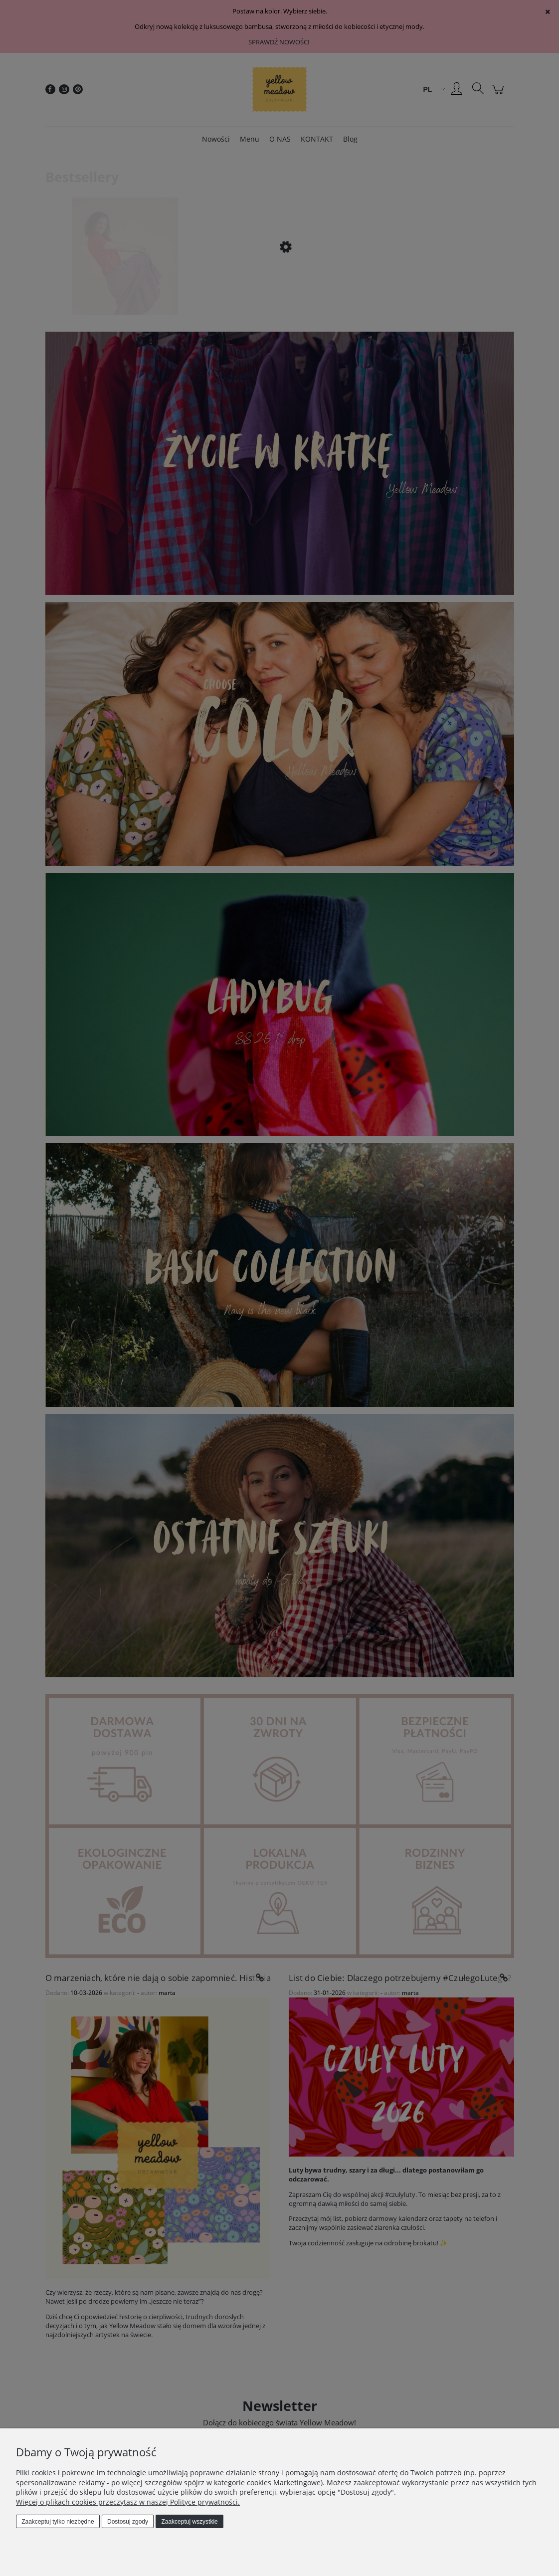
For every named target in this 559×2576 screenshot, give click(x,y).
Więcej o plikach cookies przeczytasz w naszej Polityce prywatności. (128, 2502)
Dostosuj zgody (127, 2521)
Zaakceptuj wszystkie (189, 2521)
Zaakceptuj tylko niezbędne (57, 2521)
